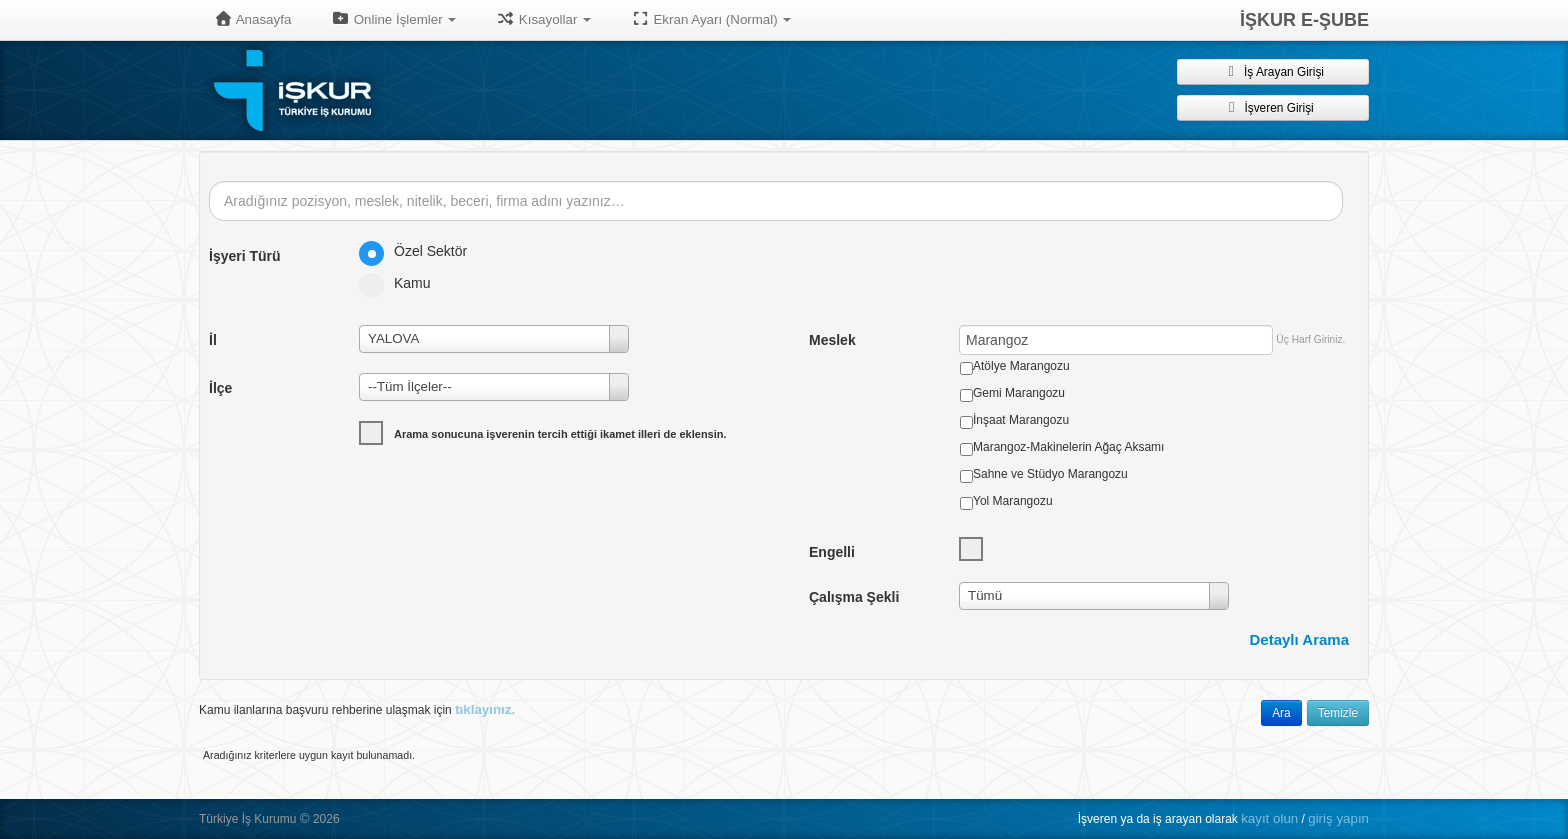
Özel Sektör (419, 251)
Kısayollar (543, 19)
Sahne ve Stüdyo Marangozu (1050, 474)
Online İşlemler (393, 19)
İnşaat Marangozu (1021, 420)
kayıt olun (1269, 818)
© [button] (305, 818)
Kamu (401, 283)
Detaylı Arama (1300, 639)
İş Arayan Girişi (1273, 71)
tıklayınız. (485, 709)
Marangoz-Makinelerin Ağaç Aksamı (1068, 447)
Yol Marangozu (1013, 501)
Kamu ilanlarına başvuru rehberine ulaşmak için (357, 709)
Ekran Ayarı (711, 19)
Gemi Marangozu (1019, 393)
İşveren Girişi (1272, 107)
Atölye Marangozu (1021, 366)
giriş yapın (1338, 818)
